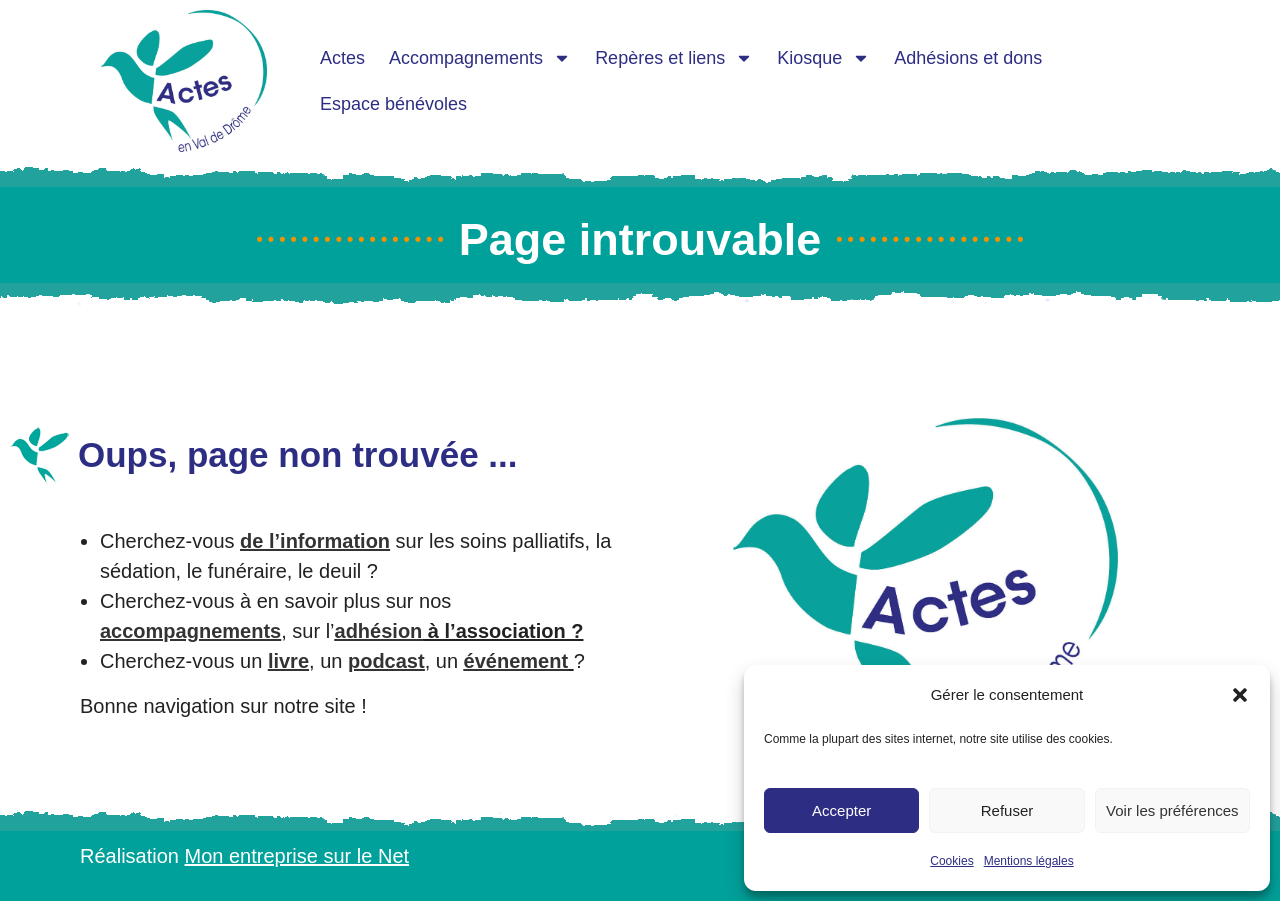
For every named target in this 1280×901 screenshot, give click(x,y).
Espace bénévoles (393, 104)
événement (516, 661)
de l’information (315, 541)
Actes (342, 58)
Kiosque (823, 58)
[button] (1240, 695)
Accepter (841, 810)
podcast (386, 661)
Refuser (1007, 810)
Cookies (951, 861)
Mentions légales (1029, 861)
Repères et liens (674, 58)
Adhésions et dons (968, 58)
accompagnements (190, 631)
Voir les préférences (1172, 810)
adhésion (379, 631)
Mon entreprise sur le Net (297, 856)
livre (288, 661)
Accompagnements (480, 58)
